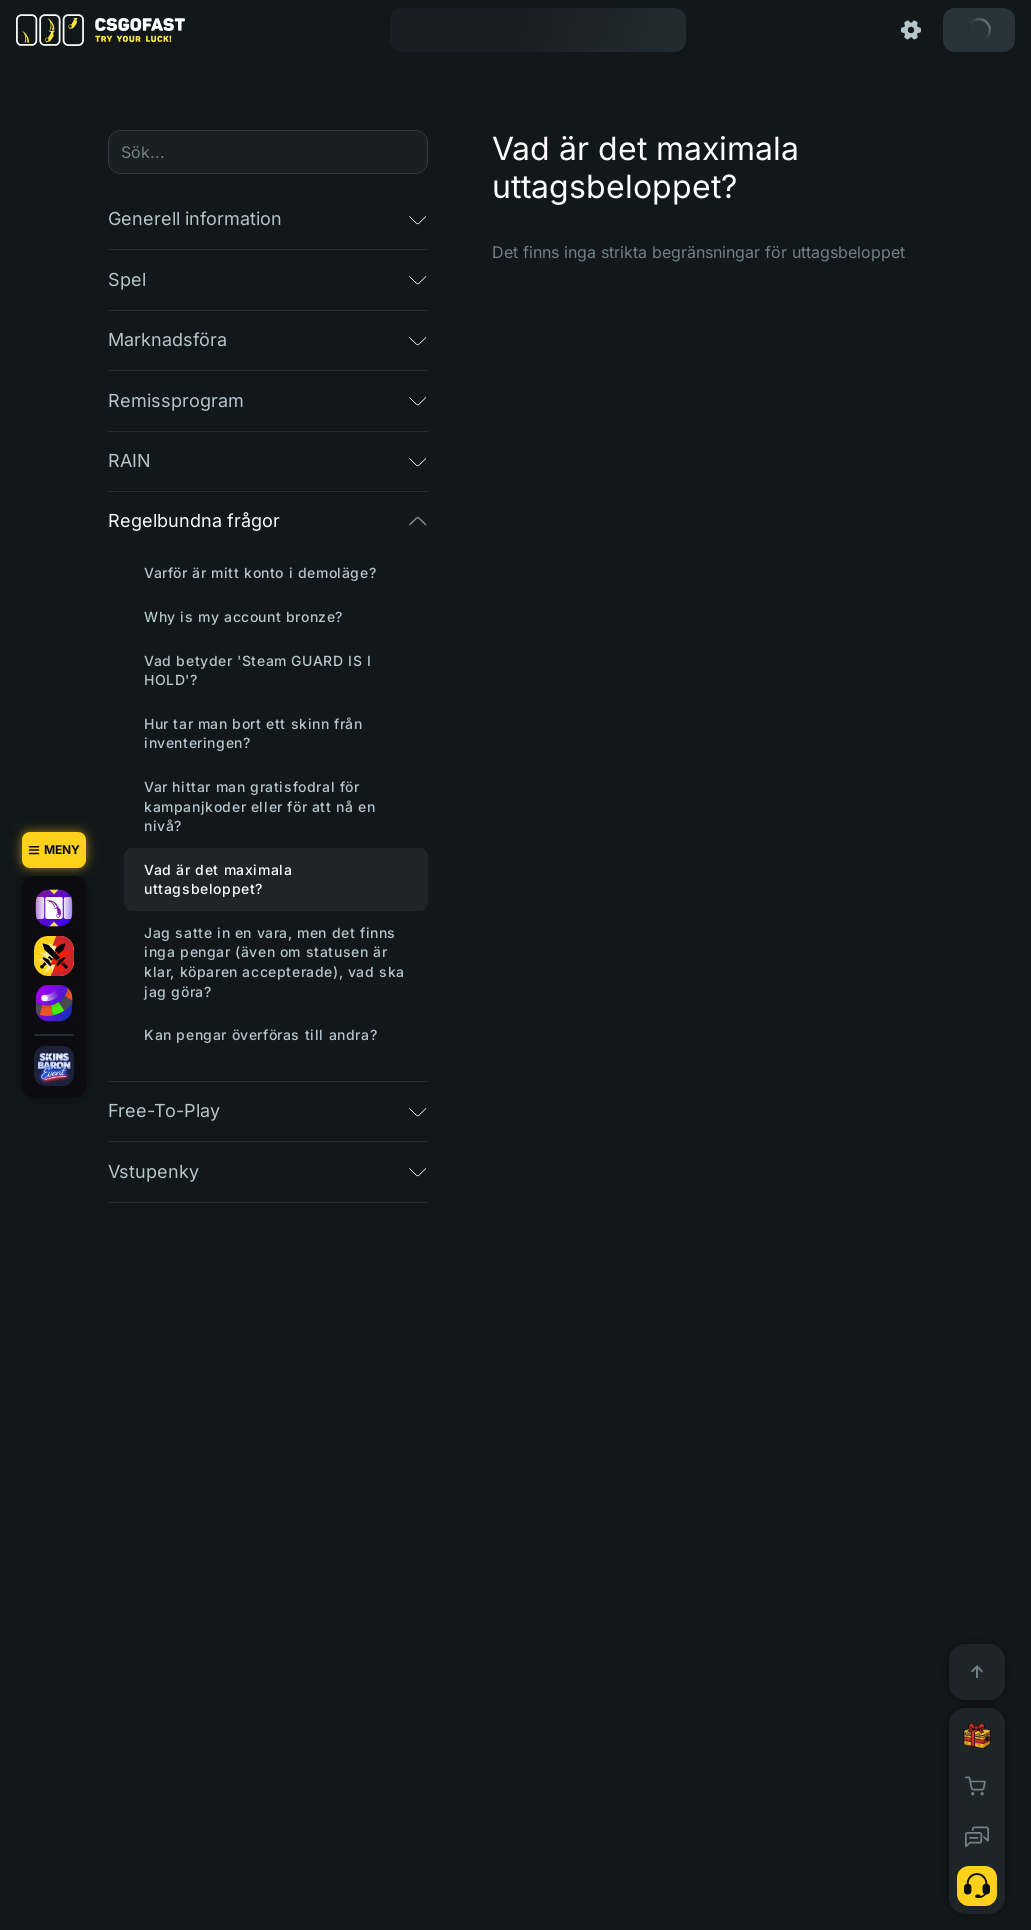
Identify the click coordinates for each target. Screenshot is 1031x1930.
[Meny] (54, 850)
